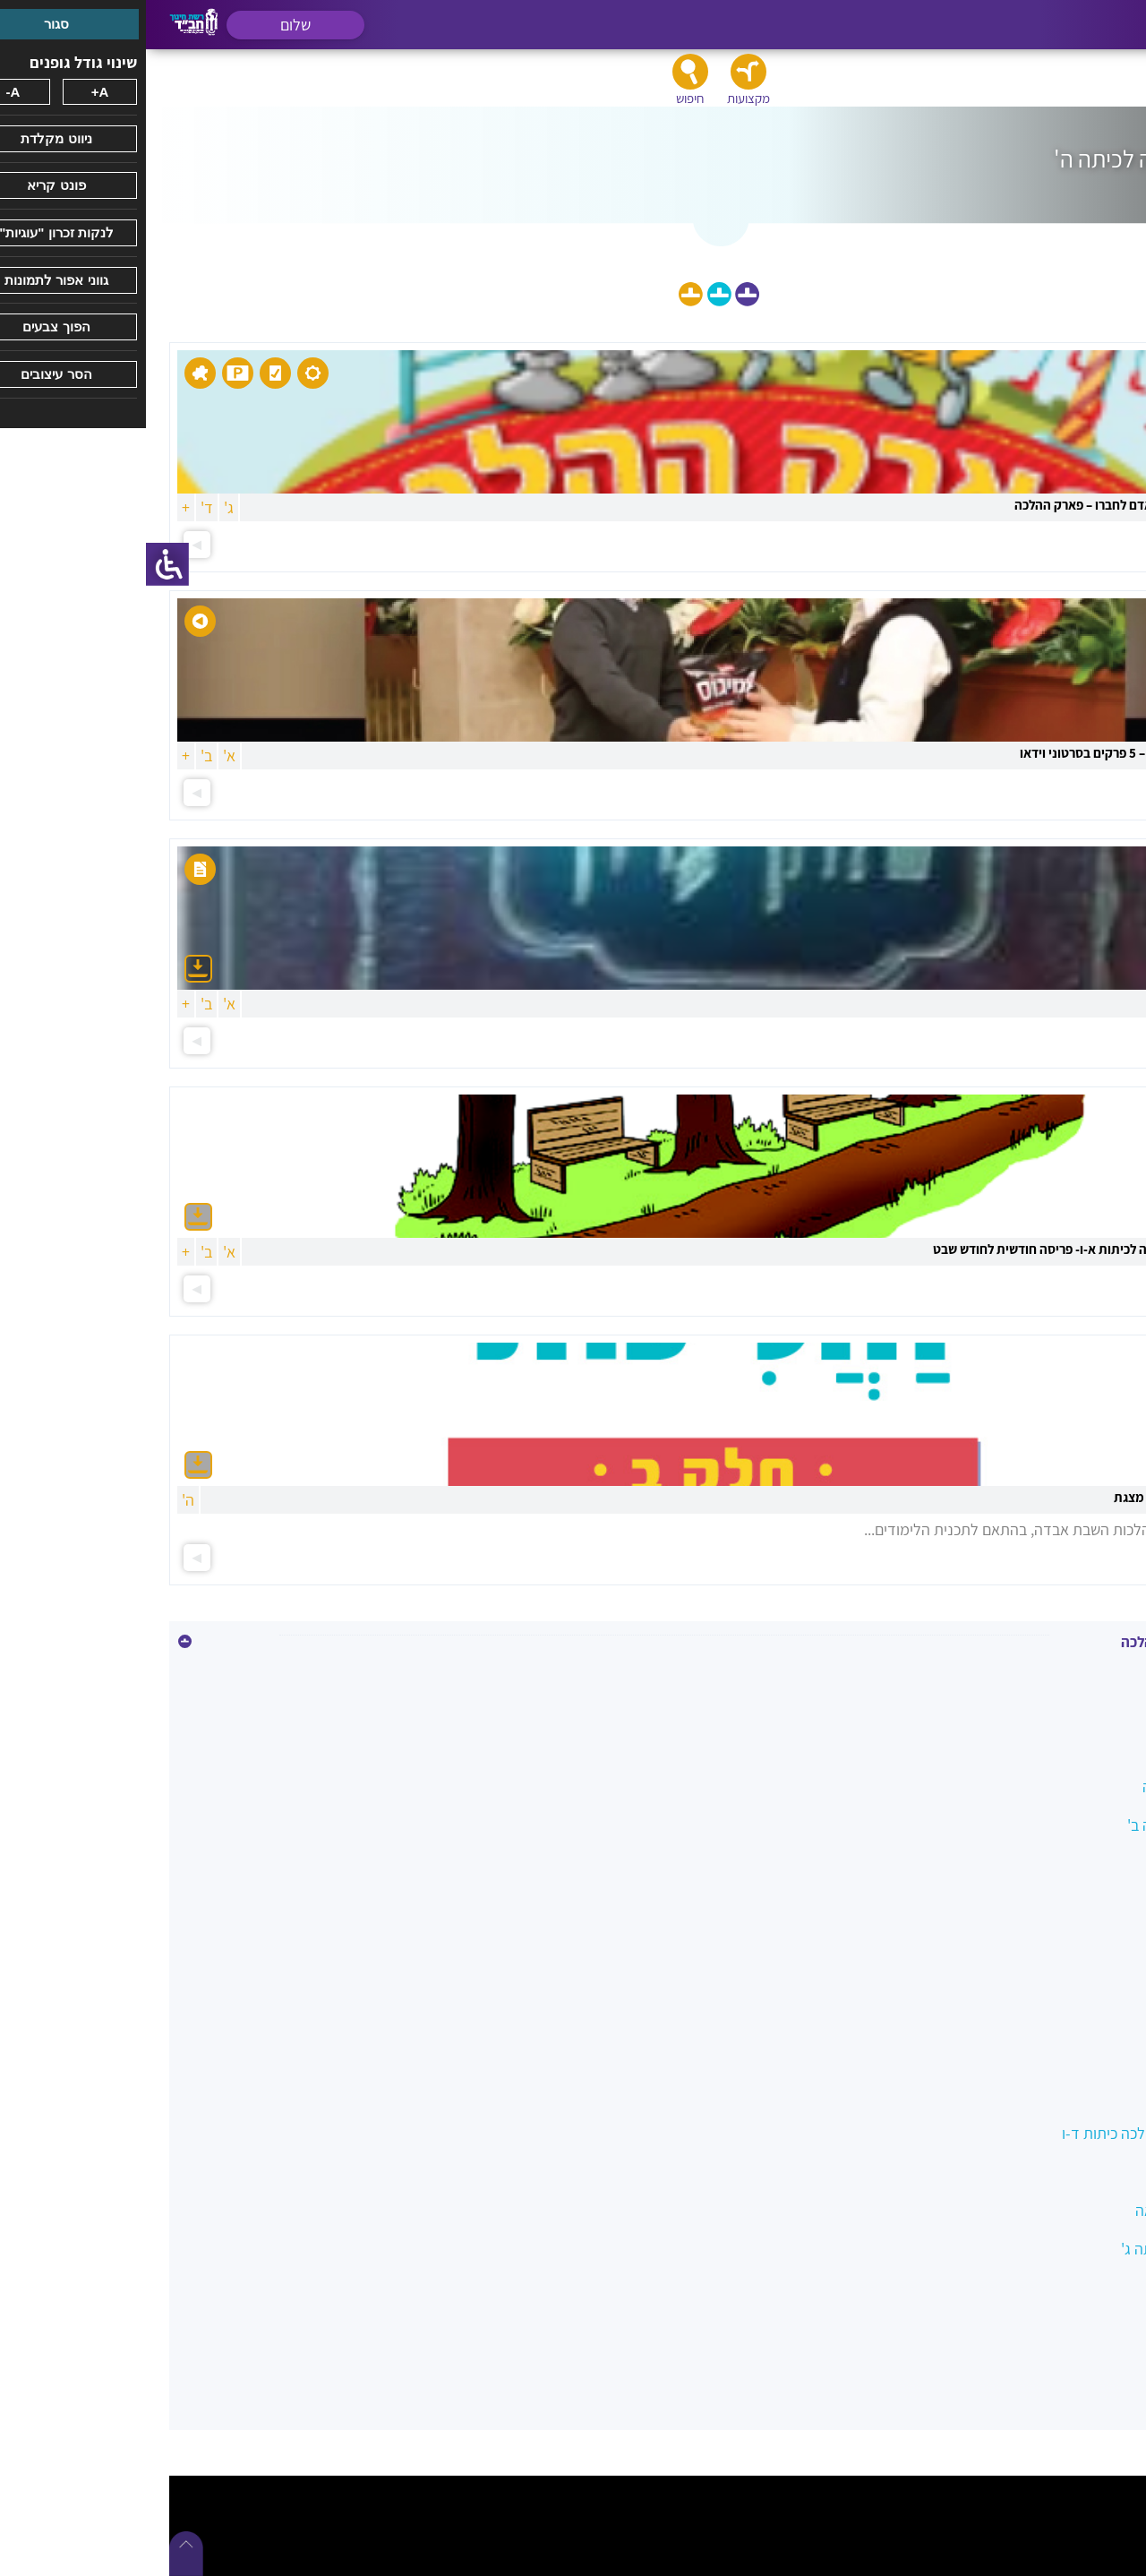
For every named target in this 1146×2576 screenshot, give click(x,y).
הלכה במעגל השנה (1054, 1786)
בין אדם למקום (1067, 1748)
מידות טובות (1075, 2171)
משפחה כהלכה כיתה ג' (1043, 2248)
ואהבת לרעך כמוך (1058, 1979)
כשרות (1092, 2056)
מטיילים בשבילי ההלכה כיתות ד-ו (1014, 2133)
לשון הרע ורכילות (1061, 2094)
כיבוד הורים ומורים (1057, 2017)
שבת (1098, 2325)
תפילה (1092, 2364)
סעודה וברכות (1070, 2287)
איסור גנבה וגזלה (1060, 1671)
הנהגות (1090, 1902)
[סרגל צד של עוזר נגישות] (21, 564)
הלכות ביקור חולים (1057, 1863)
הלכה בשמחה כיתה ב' (1046, 1825)
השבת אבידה (1072, 1940)
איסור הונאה (1075, 1709)
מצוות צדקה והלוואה (1050, 2210)
